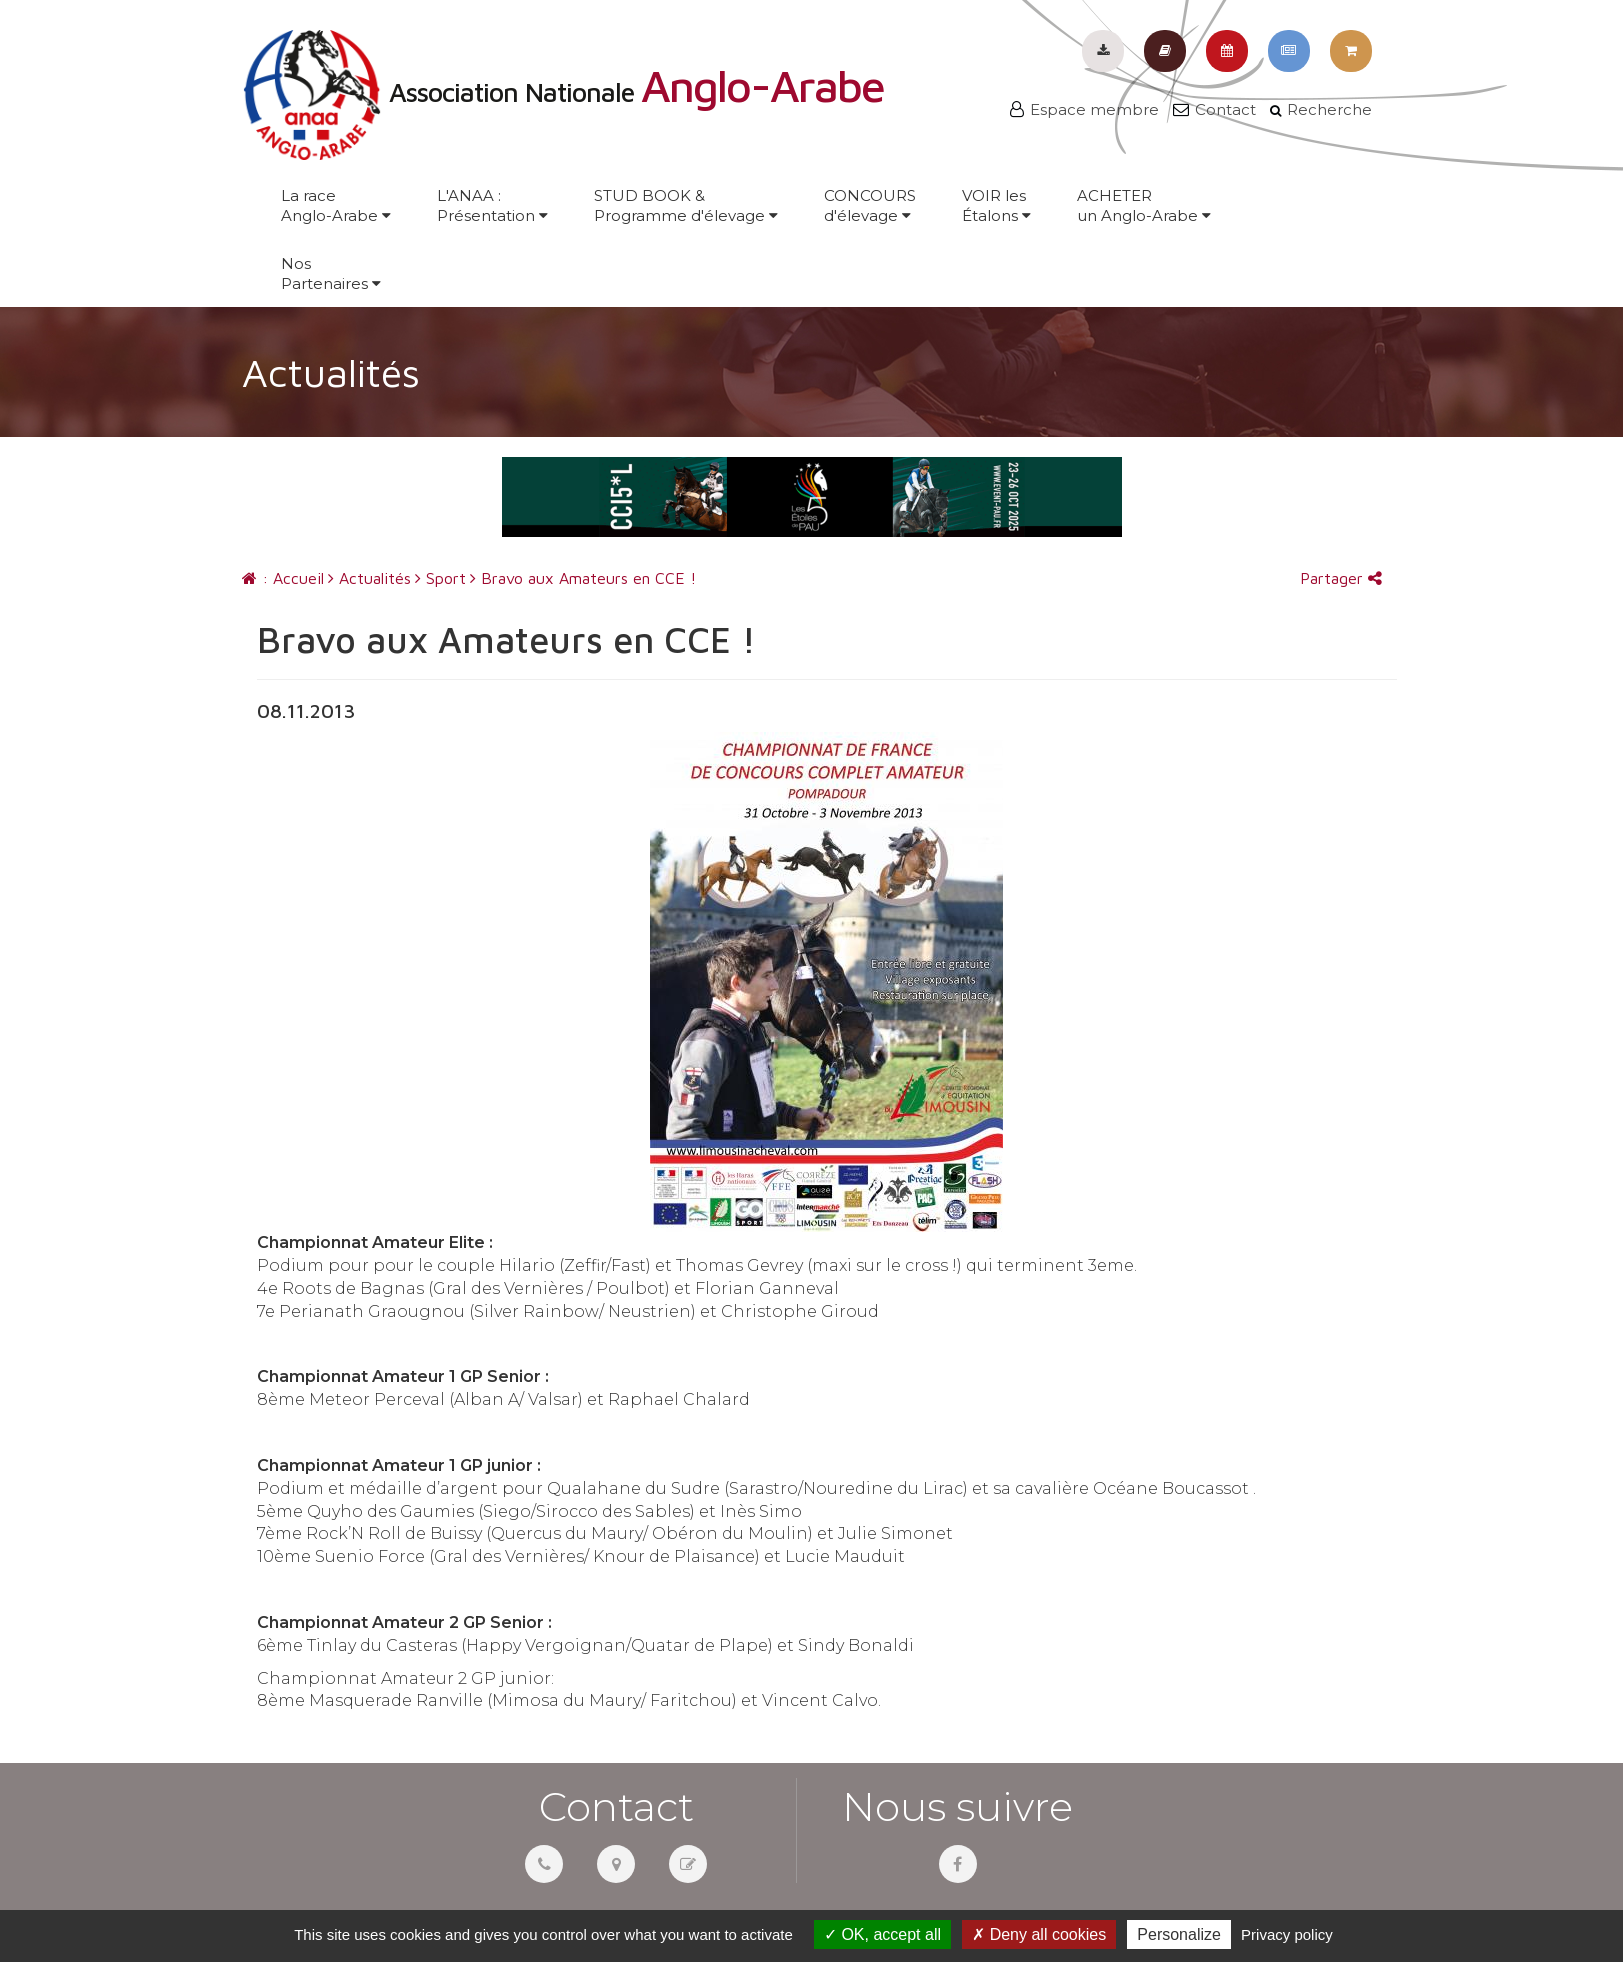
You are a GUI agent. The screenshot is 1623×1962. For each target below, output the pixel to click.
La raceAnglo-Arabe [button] (336, 205)
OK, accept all (882, 1934)
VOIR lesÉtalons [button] (996, 205)
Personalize (1179, 1934)
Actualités (369, 578)
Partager (1341, 578)
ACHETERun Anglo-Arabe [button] (1144, 205)
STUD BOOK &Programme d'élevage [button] (686, 205)
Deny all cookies (1039, 1934)
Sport (440, 578)
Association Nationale (563, 92)
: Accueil (283, 578)
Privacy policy (1287, 1934)
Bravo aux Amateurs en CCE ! (583, 578)
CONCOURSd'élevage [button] (870, 205)
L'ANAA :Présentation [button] (492, 205)
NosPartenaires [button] (331, 273)
